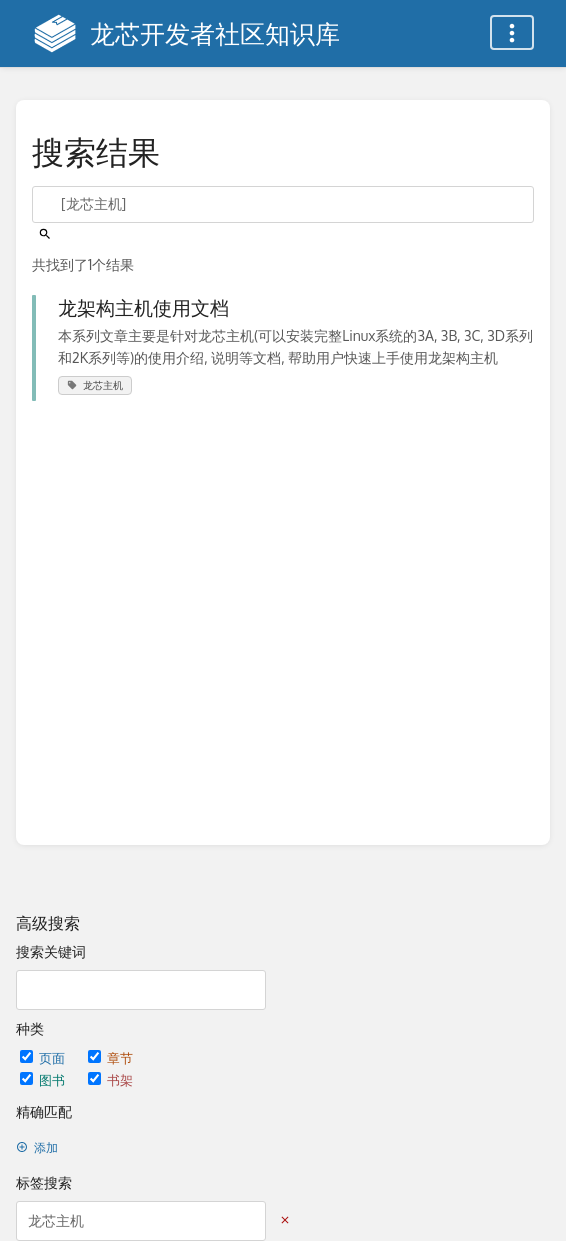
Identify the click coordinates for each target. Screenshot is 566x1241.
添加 (37, 1147)
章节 (110, 1057)
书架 (110, 1079)
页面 (44, 1057)
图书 (44, 1079)
